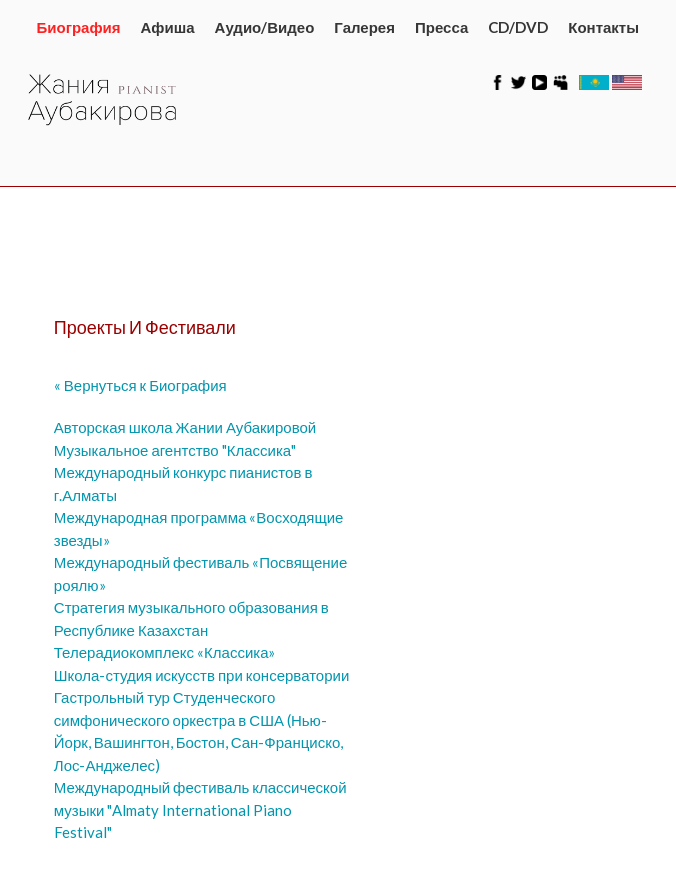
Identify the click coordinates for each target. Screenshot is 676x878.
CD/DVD (518, 27)
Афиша (168, 27)
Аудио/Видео (265, 27)
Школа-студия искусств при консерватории (202, 675)
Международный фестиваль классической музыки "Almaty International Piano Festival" (200, 809)
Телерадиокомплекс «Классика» (165, 652)
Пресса (441, 27)
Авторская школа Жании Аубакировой (185, 427)
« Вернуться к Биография (140, 385)
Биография (79, 27)
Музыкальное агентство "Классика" (175, 450)
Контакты (603, 27)
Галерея (364, 27)
